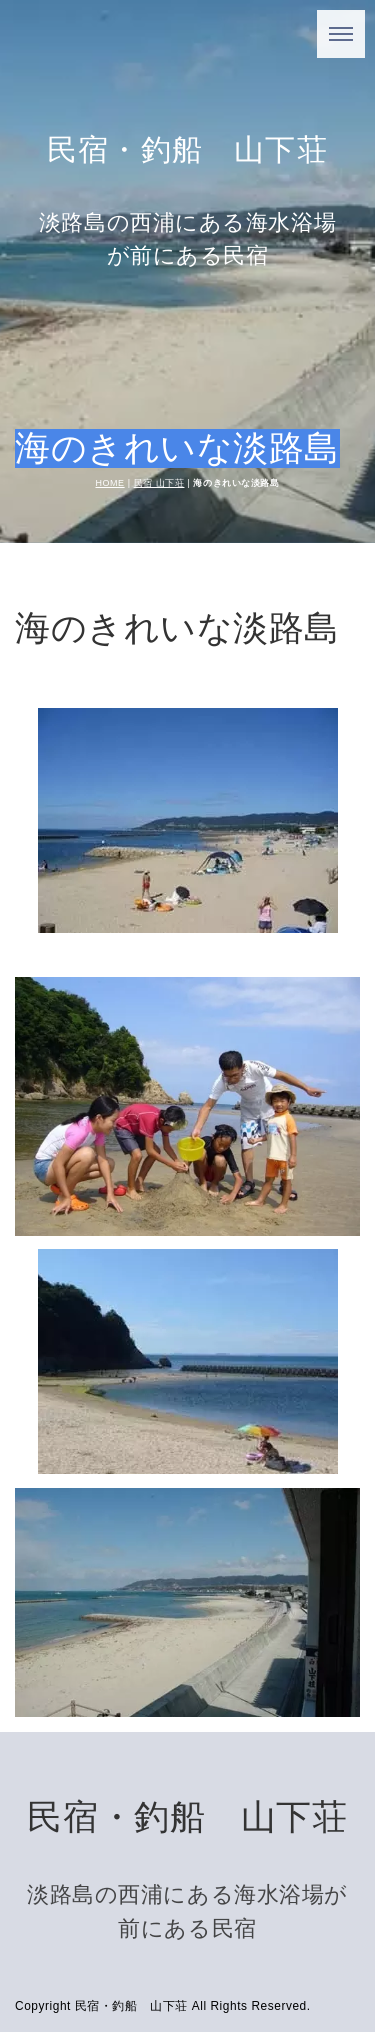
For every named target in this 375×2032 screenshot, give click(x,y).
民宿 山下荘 (159, 483)
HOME (110, 483)
